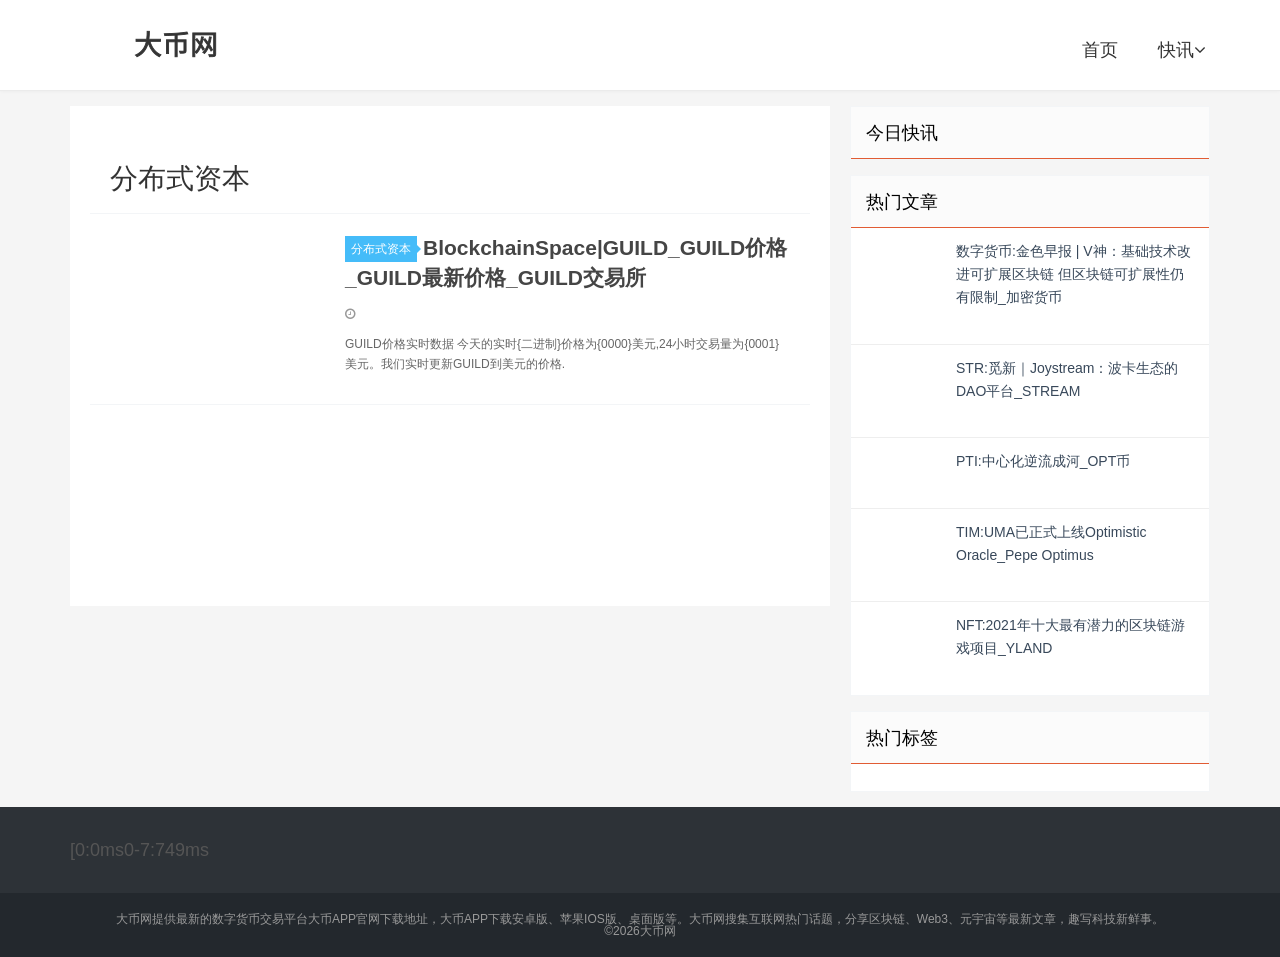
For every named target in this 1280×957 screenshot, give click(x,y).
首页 (1100, 50)
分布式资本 (384, 249)
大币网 (177, 45)
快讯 (1181, 50)
